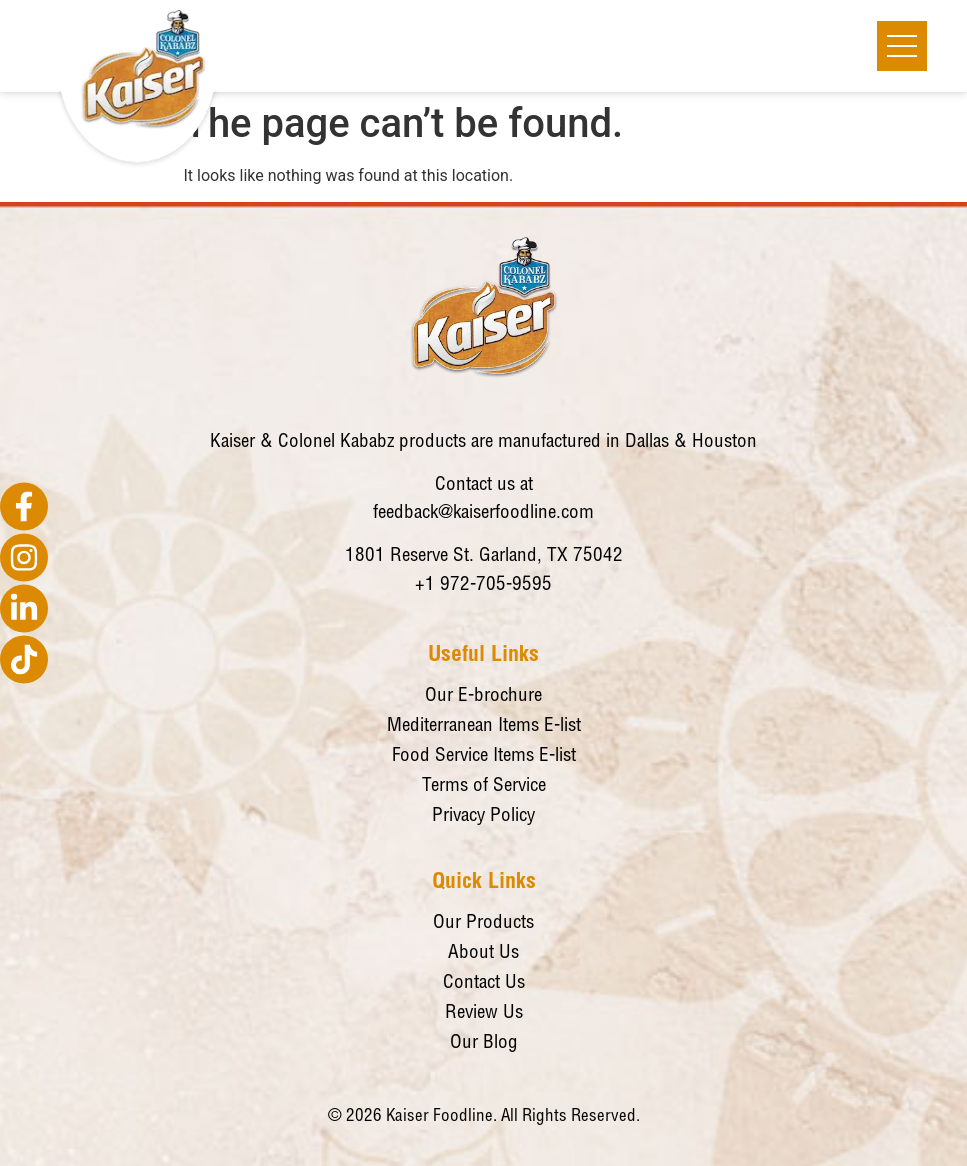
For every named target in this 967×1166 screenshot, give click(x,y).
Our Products (483, 923)
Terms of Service (484, 786)
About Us (483, 953)
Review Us (484, 1013)
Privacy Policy (483, 816)
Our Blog (484, 1043)
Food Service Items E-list (484, 756)
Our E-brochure (483, 696)
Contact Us (484, 983)
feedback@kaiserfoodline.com (483, 513)
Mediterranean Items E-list (484, 726)
